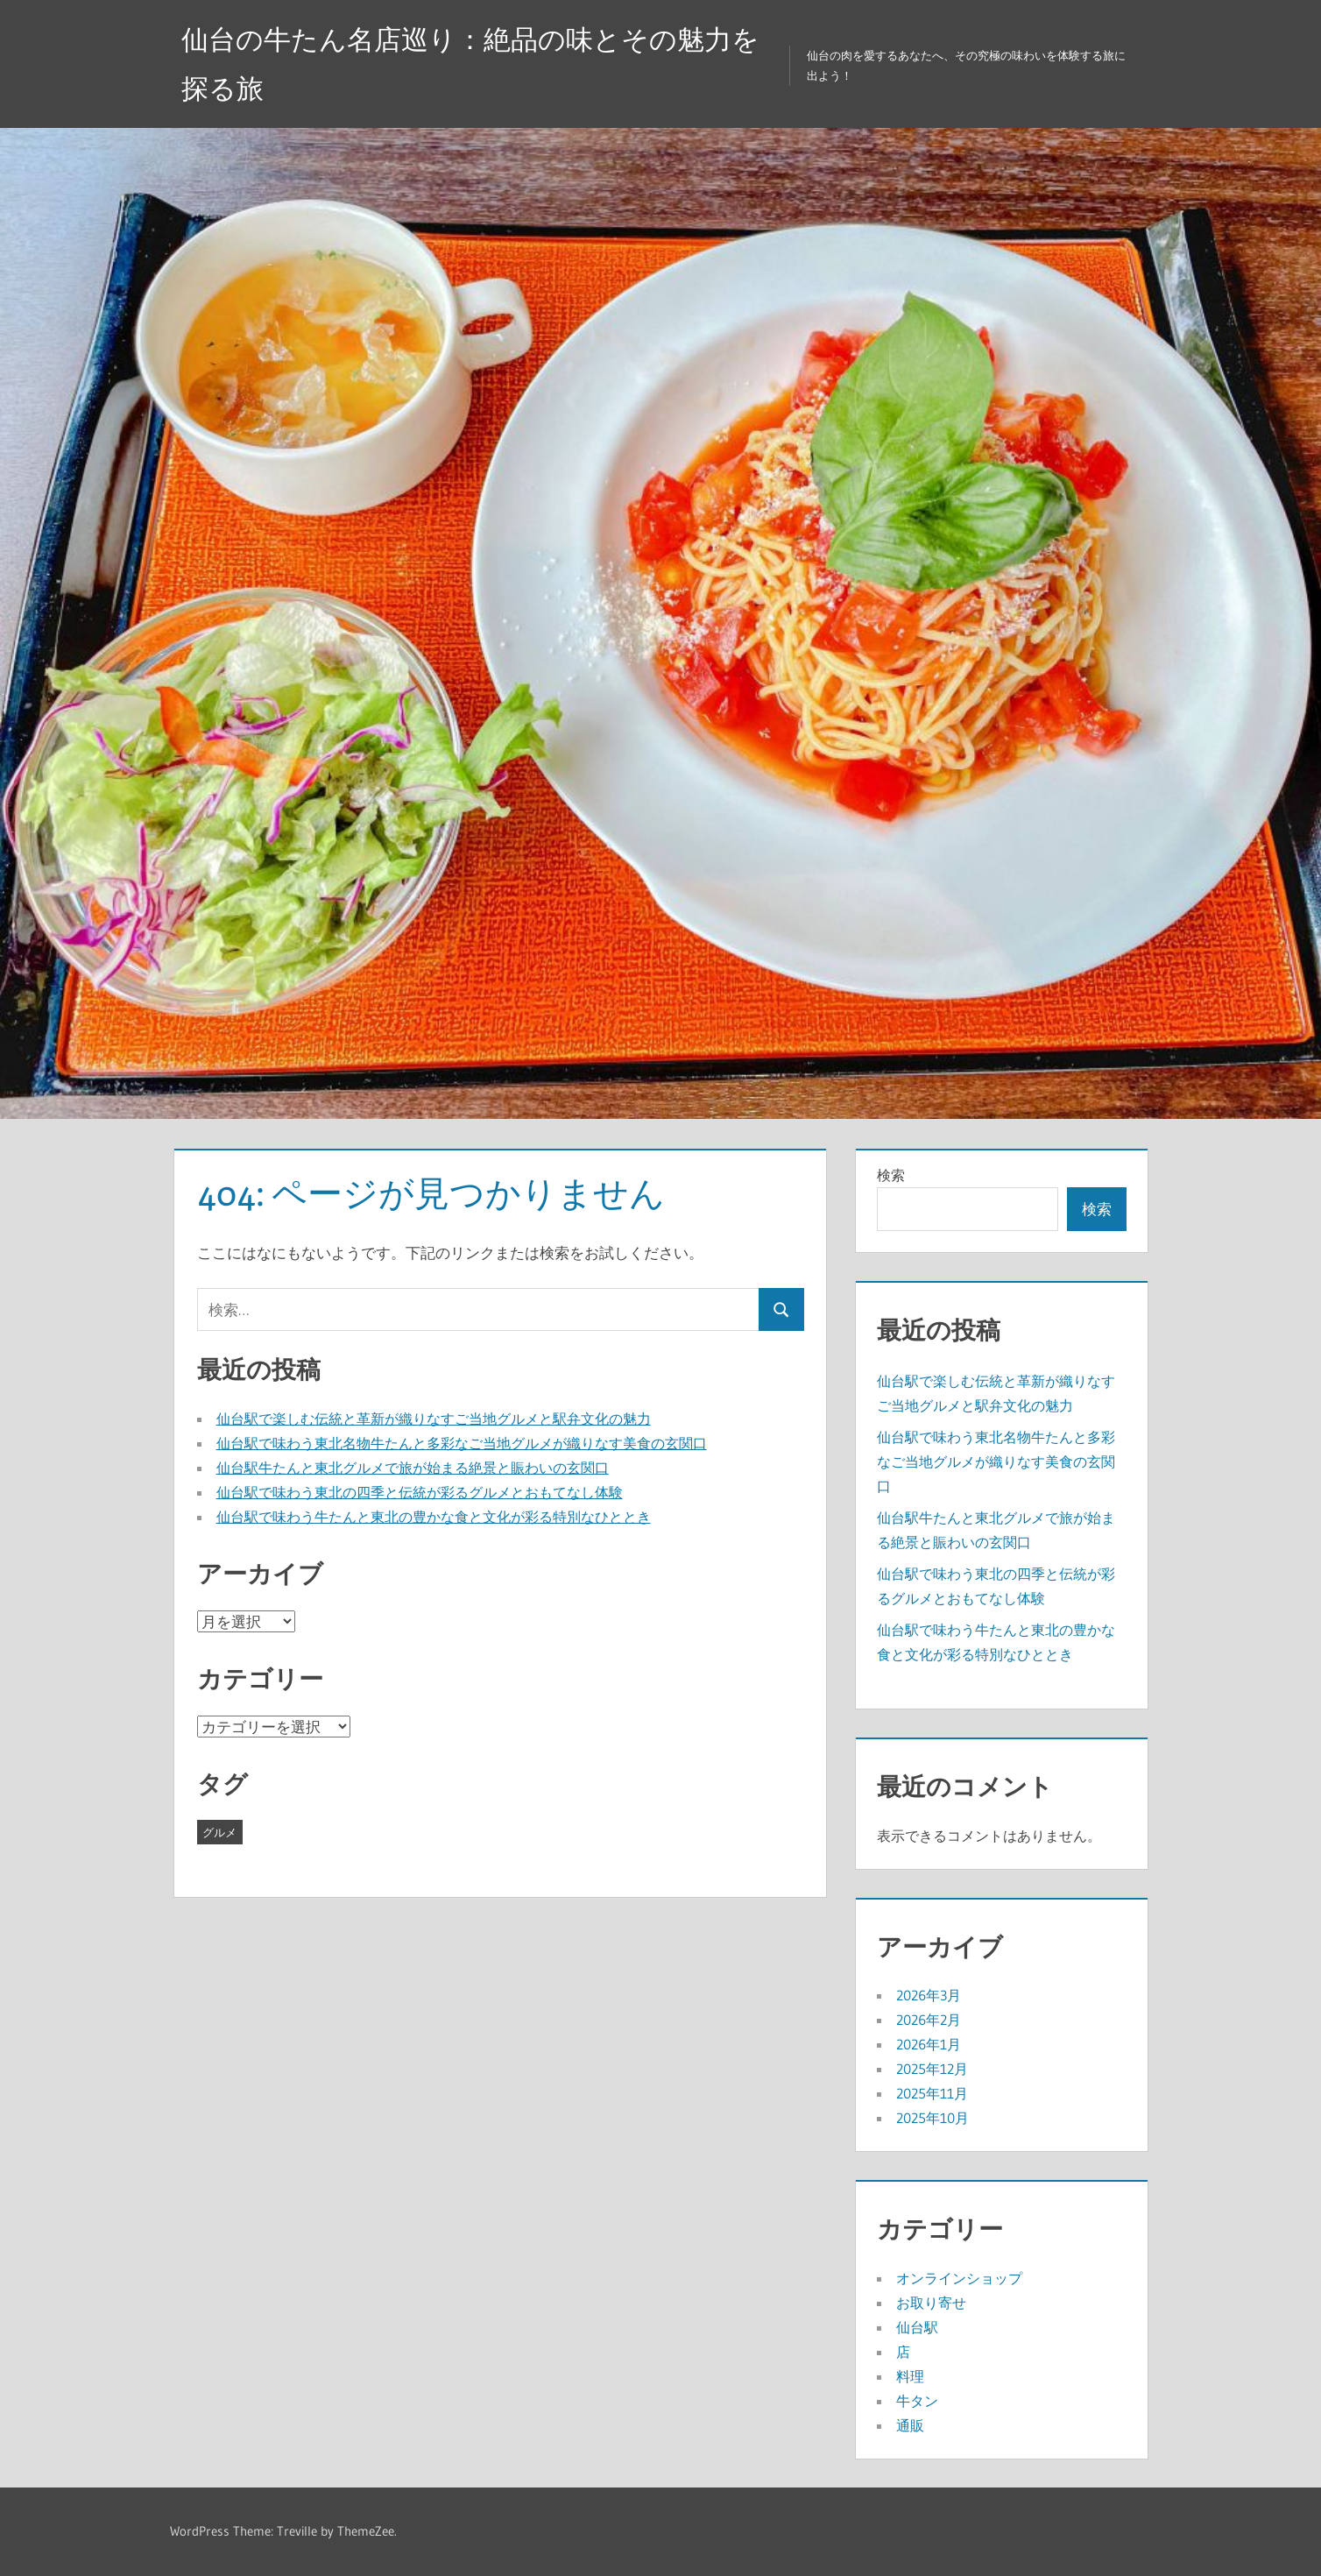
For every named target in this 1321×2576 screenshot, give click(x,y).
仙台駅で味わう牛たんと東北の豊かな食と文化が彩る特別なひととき (433, 1516)
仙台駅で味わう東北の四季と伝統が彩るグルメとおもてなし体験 (419, 1492)
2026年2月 (928, 2019)
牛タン (917, 2401)
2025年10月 (932, 2118)
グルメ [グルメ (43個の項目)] (219, 1832)
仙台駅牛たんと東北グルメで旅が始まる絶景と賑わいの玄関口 (412, 1467)
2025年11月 (932, 2093)
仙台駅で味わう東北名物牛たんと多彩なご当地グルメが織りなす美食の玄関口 (461, 1443)
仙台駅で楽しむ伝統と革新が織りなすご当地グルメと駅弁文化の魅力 (433, 1418)
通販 (910, 2425)
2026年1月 (928, 2044)
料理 (910, 2376)
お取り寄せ (931, 2302)
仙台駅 (917, 2327)
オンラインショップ (959, 2278)
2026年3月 (928, 1995)
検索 (891, 1175)
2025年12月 (932, 2068)
